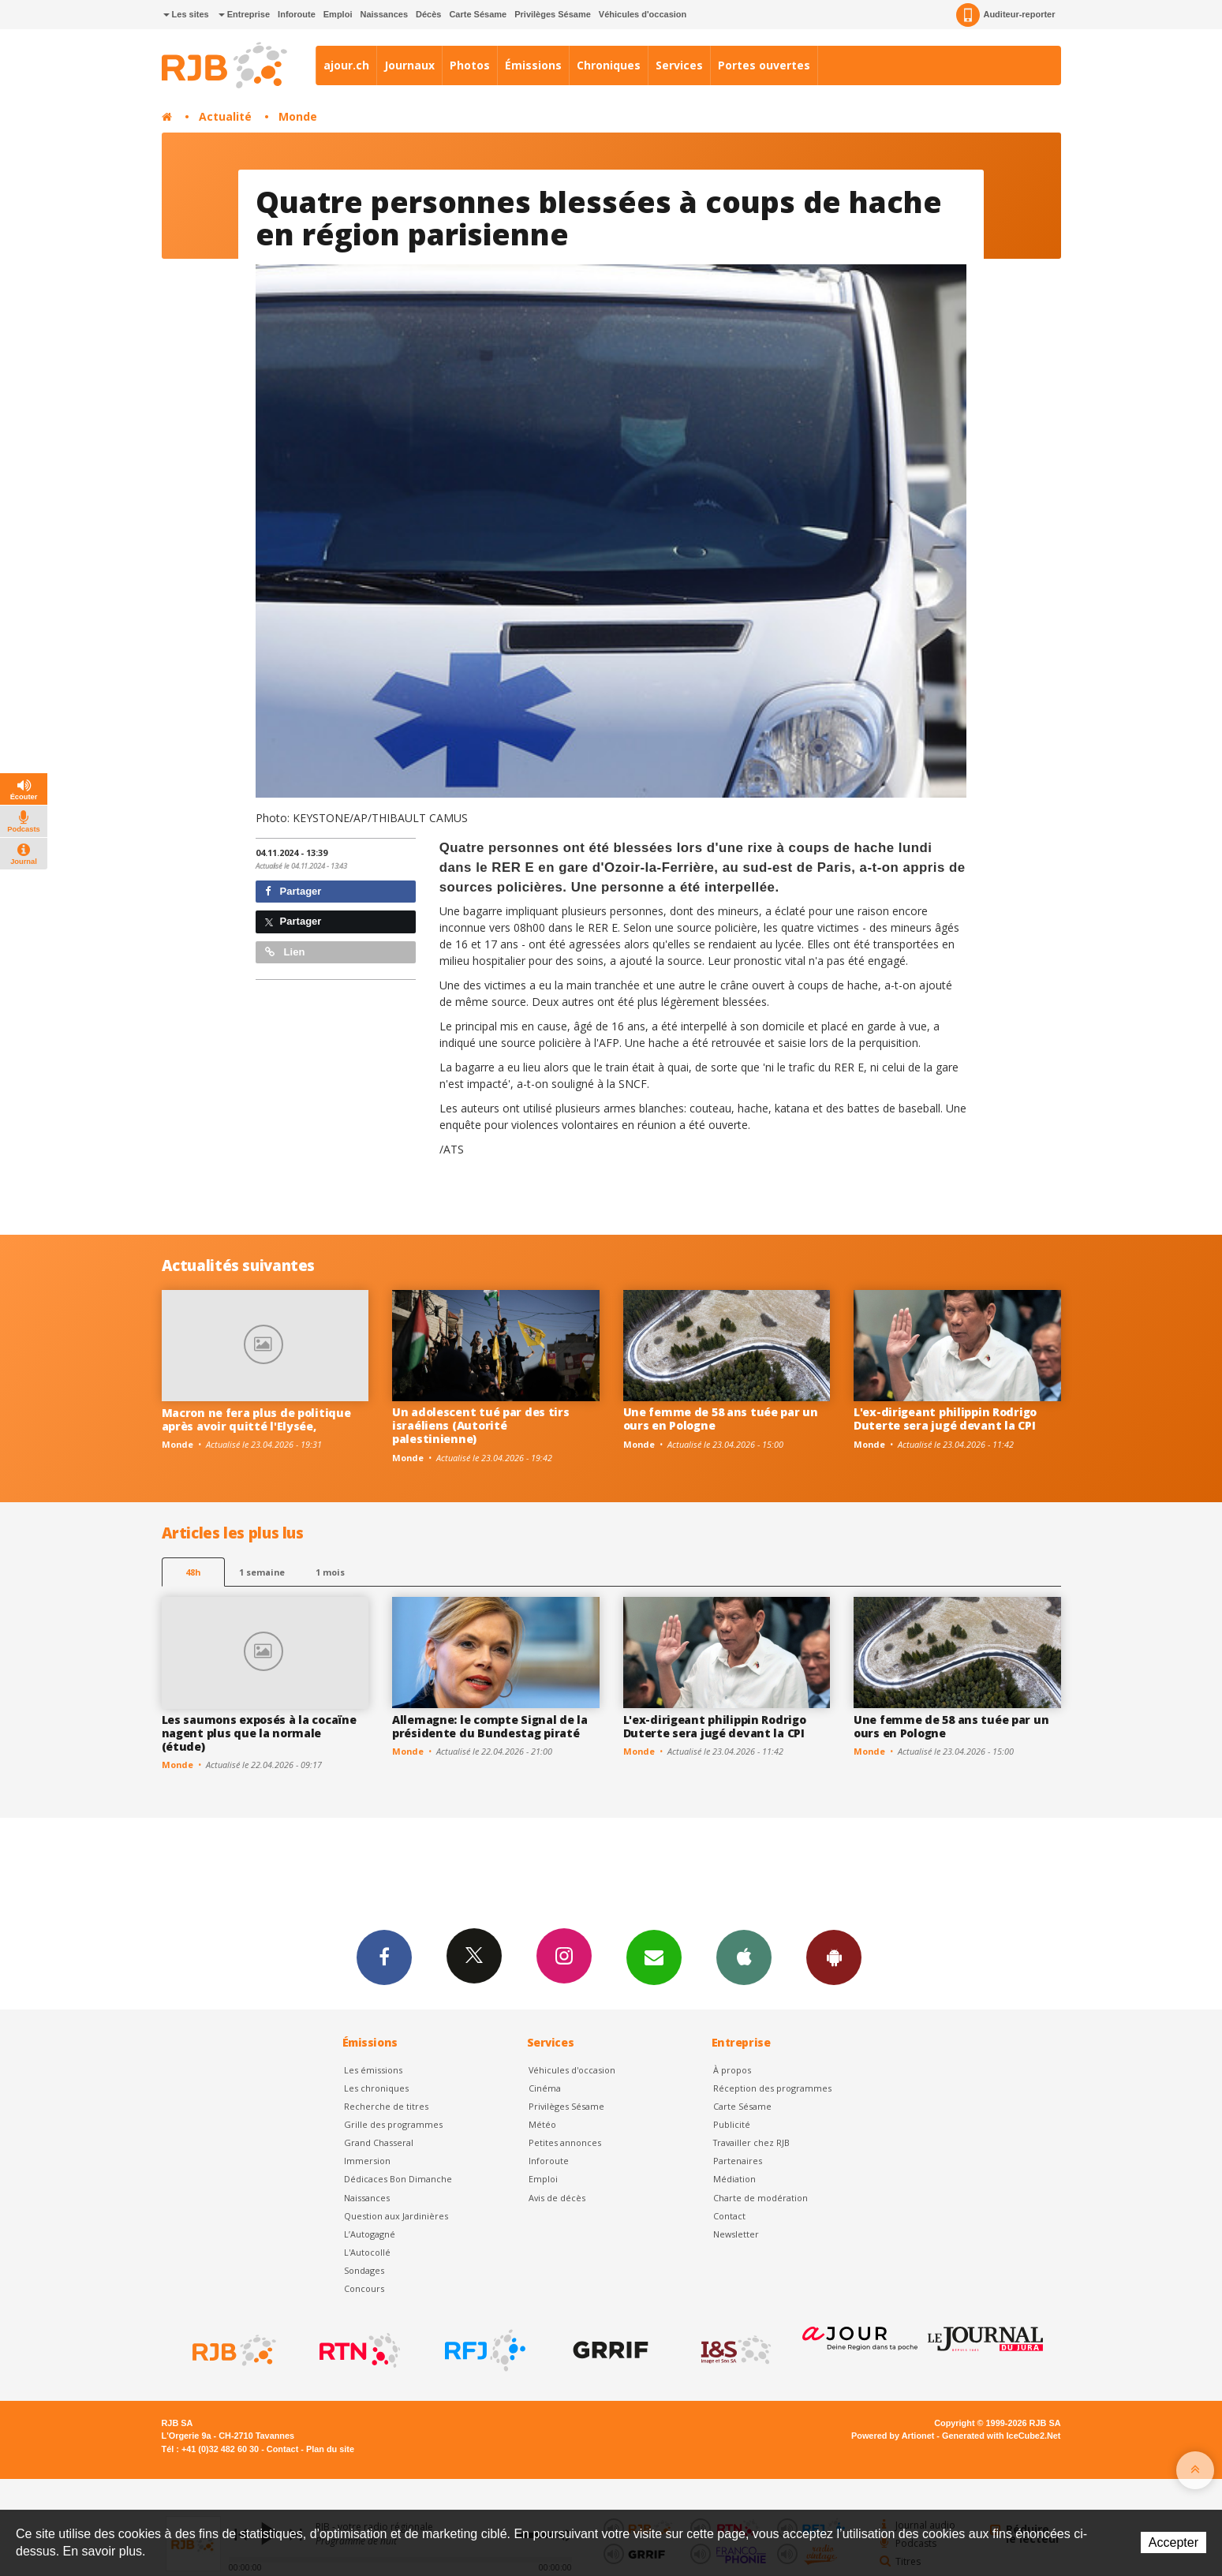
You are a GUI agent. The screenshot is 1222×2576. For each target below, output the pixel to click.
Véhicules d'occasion (642, 14)
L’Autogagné (369, 2234)
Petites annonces (565, 2142)
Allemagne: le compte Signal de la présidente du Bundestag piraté (490, 1726)
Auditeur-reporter (1005, 15)
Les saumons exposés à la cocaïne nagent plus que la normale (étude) (259, 1733)
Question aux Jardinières (396, 2216)
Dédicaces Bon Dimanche (398, 2179)
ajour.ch (346, 65)
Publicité (731, 2124)
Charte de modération (760, 2198)
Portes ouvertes (764, 65)
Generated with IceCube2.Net (1001, 2435)
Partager (293, 891)
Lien (285, 952)
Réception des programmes (772, 2088)
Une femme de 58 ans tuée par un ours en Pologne (720, 1418)
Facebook (384, 1956)
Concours (364, 2288)
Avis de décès (557, 2198)
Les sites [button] (186, 14)
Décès (428, 14)
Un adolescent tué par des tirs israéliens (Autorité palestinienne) (481, 1425)
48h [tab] (192, 1572)
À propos (732, 2070)
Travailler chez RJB (751, 2142)
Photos (470, 65)
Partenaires (737, 2160)
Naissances (384, 14)
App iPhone (744, 1956)
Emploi (338, 14)
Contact (729, 2216)
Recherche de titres (386, 2106)
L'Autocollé (367, 2252)
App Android (833, 1956)
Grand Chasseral (378, 2142)
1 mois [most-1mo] (330, 1572)
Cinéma (545, 2088)
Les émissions (373, 2070)
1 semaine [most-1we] (262, 1572)
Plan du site (330, 2449)
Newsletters (654, 1956)
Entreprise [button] (244, 14)
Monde (297, 116)
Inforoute (297, 14)
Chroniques (609, 65)
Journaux (409, 65)
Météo (542, 2124)
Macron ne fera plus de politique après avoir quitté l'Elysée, (256, 1419)
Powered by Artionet (892, 2435)
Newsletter (736, 2234)
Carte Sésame (477, 14)
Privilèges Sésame (552, 14)
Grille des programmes (393, 2124)
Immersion (367, 2160)
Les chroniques (376, 2088)
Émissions (533, 65)
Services (679, 65)
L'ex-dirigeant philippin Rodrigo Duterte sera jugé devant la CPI (945, 1418)
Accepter (1173, 2542)
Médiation (734, 2179)
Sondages (364, 2270)
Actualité (225, 116)
